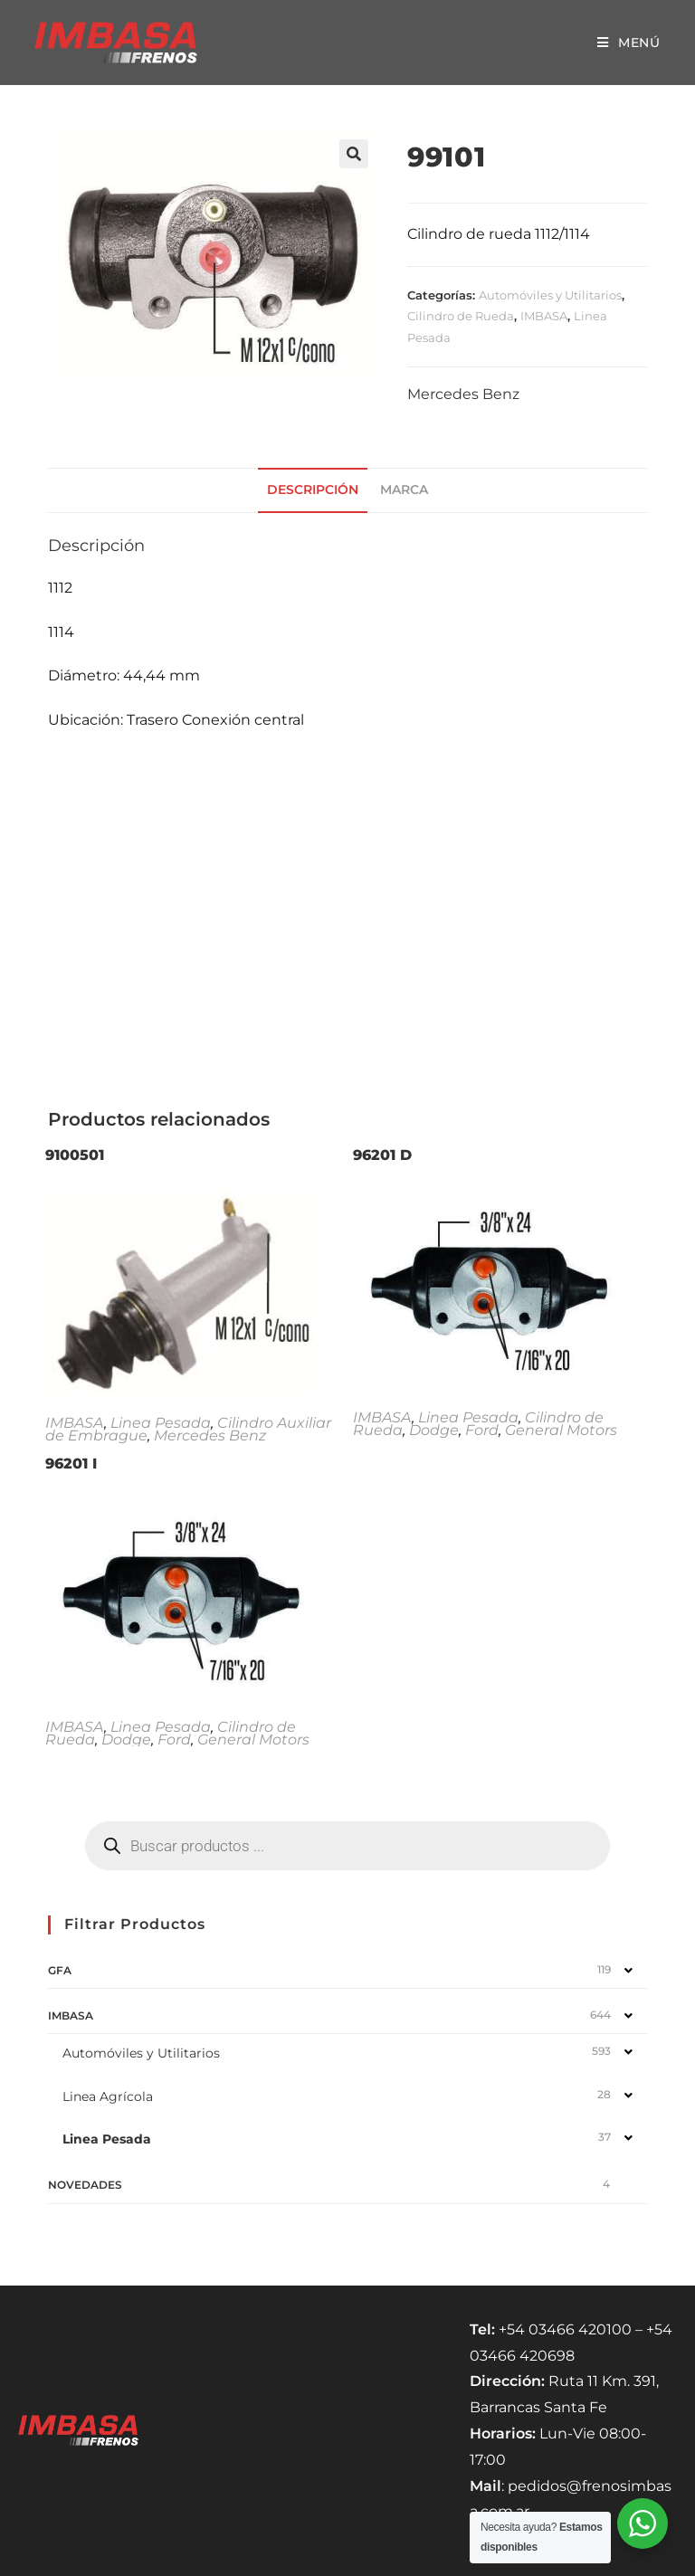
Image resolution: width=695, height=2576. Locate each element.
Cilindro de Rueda (460, 316)
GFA (59, 1970)
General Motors (561, 1430)
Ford (482, 1430)
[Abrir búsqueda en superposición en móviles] (347, 1845)
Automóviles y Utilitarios (550, 295)
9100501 (74, 1155)
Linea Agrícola (107, 2096)
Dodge (434, 1430)
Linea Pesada (160, 1422)
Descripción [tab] (312, 489)
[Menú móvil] (629, 42)
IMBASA (543, 316)
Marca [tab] (404, 489)
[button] (353, 153)
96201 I (71, 1463)
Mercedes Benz (463, 394)
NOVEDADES (85, 2184)
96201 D (382, 1155)
